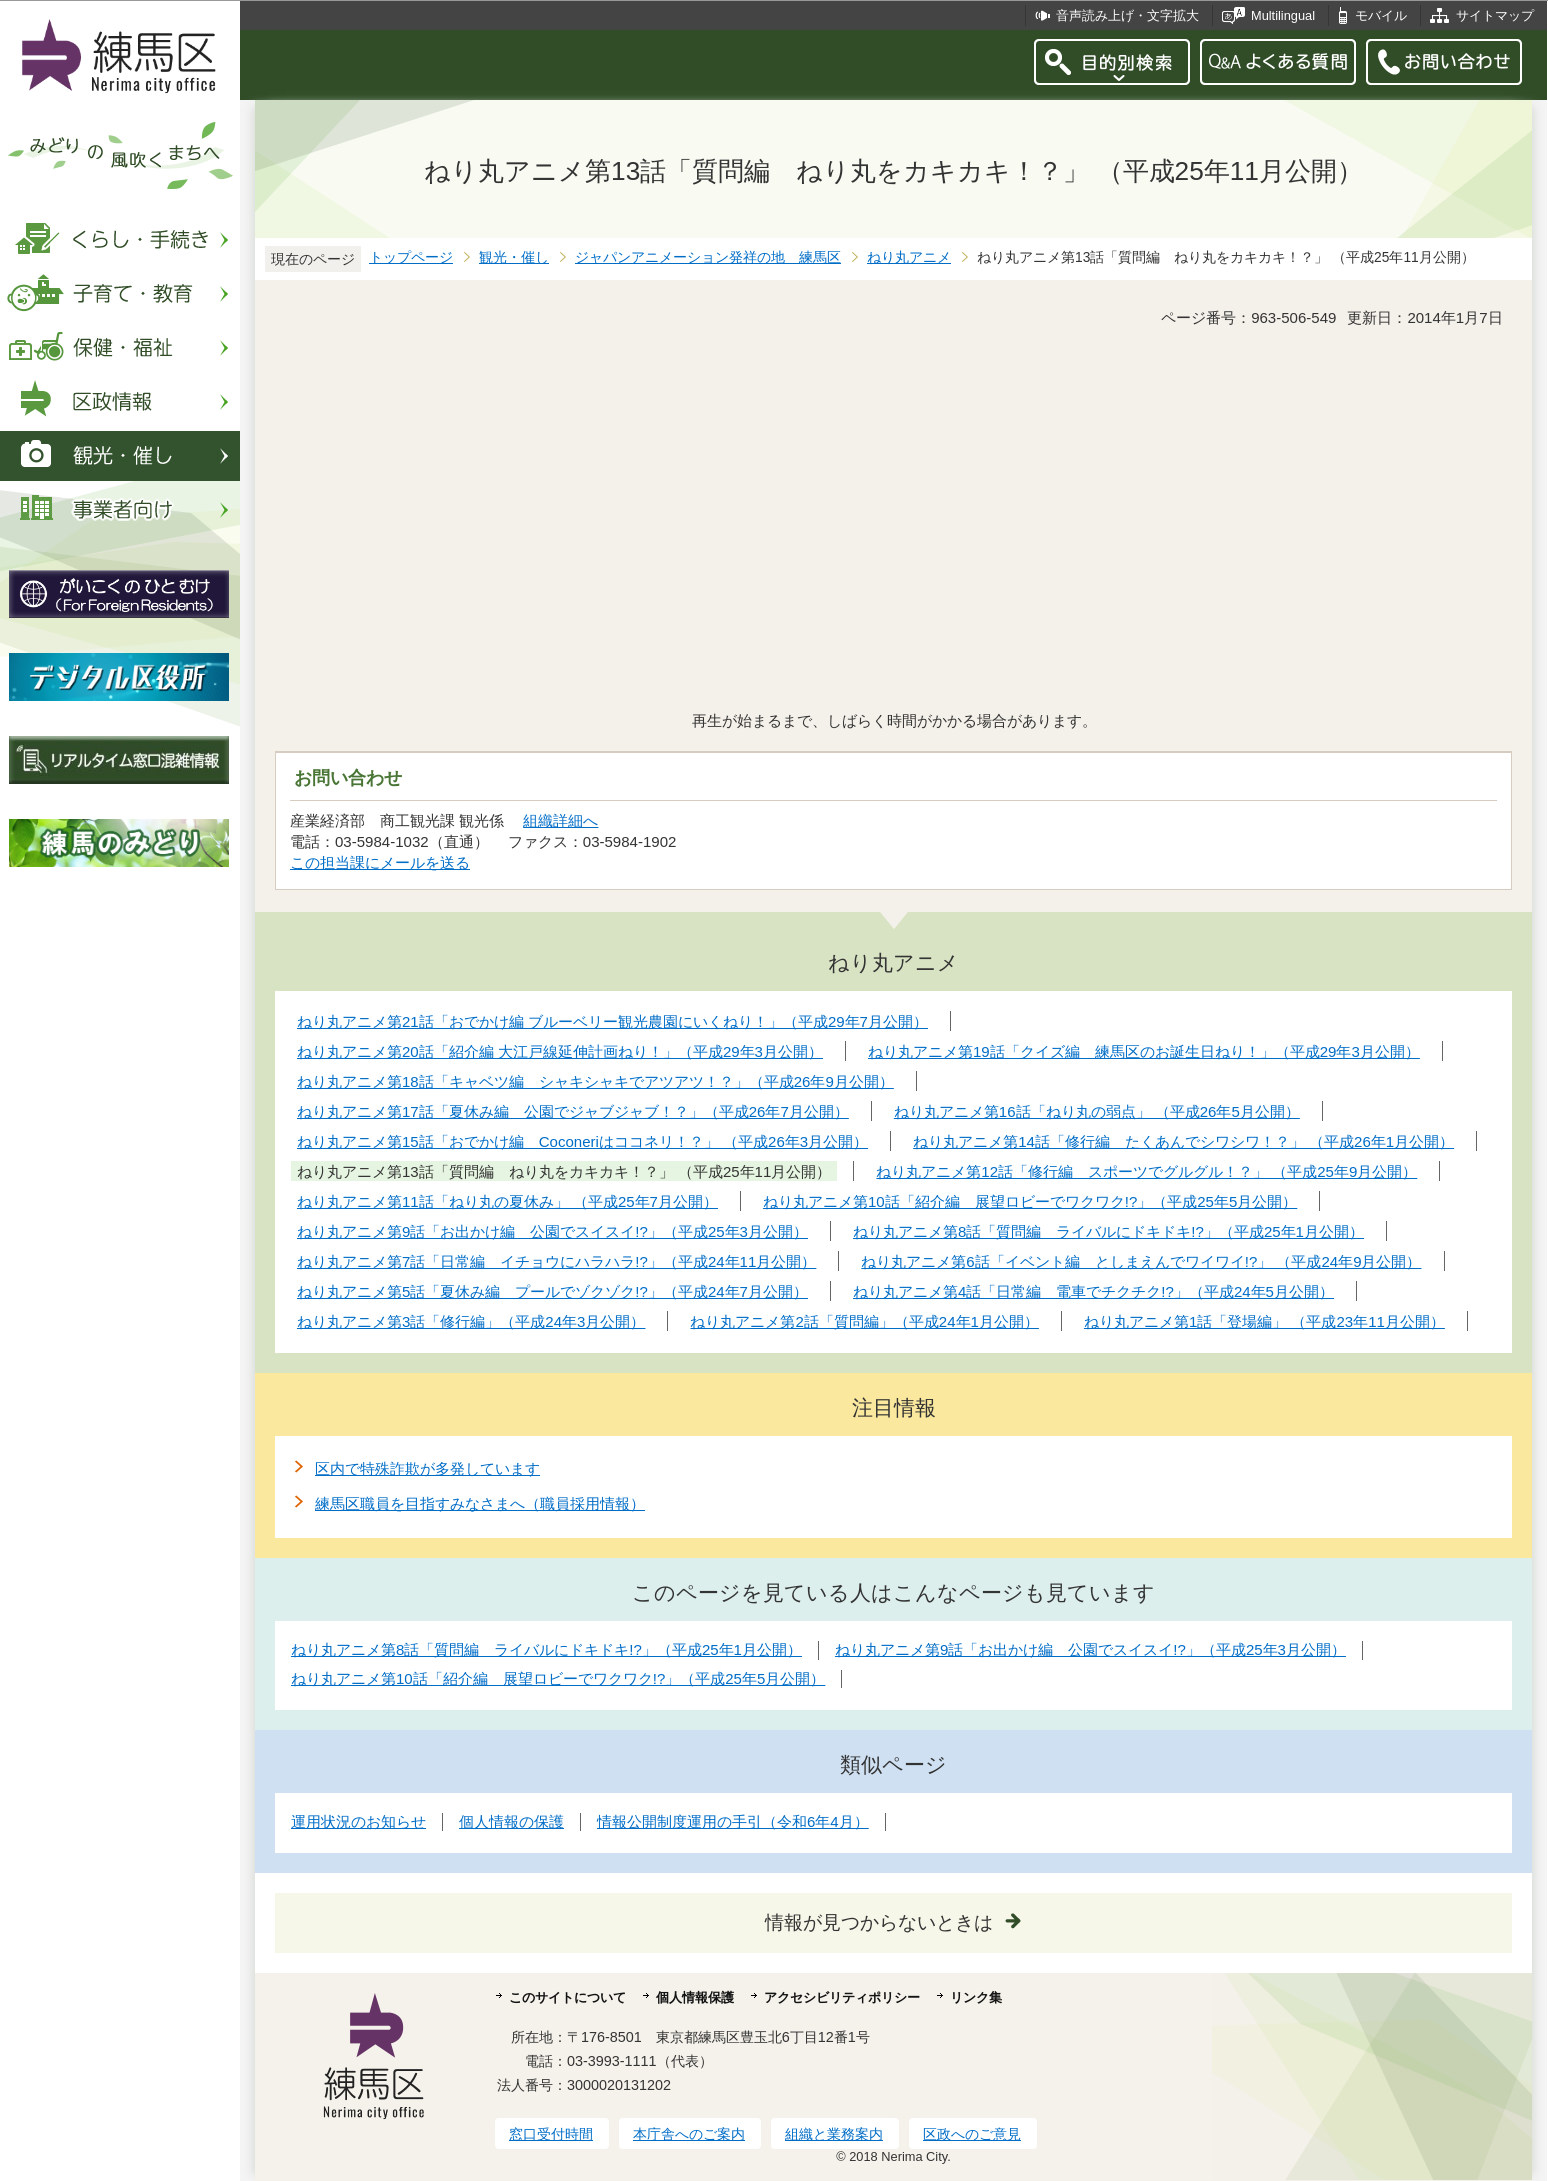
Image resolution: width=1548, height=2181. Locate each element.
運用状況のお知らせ (358, 1821)
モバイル (1381, 15)
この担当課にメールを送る (380, 862)
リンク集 (976, 1997)
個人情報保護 (695, 1997)
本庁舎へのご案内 (689, 2134)
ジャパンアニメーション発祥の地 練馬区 (708, 257)
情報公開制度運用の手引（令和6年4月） (733, 1821)
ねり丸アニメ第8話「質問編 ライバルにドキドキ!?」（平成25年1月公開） (546, 1649)
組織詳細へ (560, 820)
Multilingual (1283, 15)
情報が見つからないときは (879, 1922)
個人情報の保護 (511, 1821)
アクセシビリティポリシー (842, 1997)
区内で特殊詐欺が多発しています (427, 1468)
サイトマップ (1495, 15)
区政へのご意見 (972, 2134)
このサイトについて (567, 1997)
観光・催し (514, 257)
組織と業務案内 (834, 2134)
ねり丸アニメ (909, 257)
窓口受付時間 (551, 2134)
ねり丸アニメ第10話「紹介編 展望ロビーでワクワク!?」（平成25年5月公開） (558, 1678)
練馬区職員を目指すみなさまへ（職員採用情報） (480, 1503)
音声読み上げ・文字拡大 (1127, 15)
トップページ (411, 257)
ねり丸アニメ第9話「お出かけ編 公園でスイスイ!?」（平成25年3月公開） (1090, 1649)
